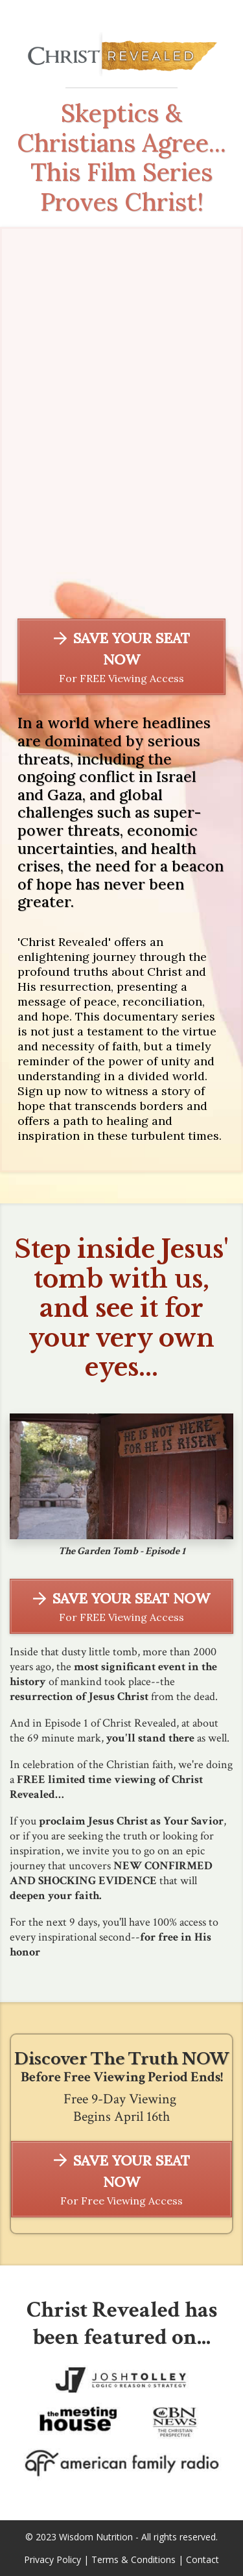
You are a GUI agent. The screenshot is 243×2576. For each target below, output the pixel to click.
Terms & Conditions (133, 2559)
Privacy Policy (52, 2559)
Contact (202, 2559)
